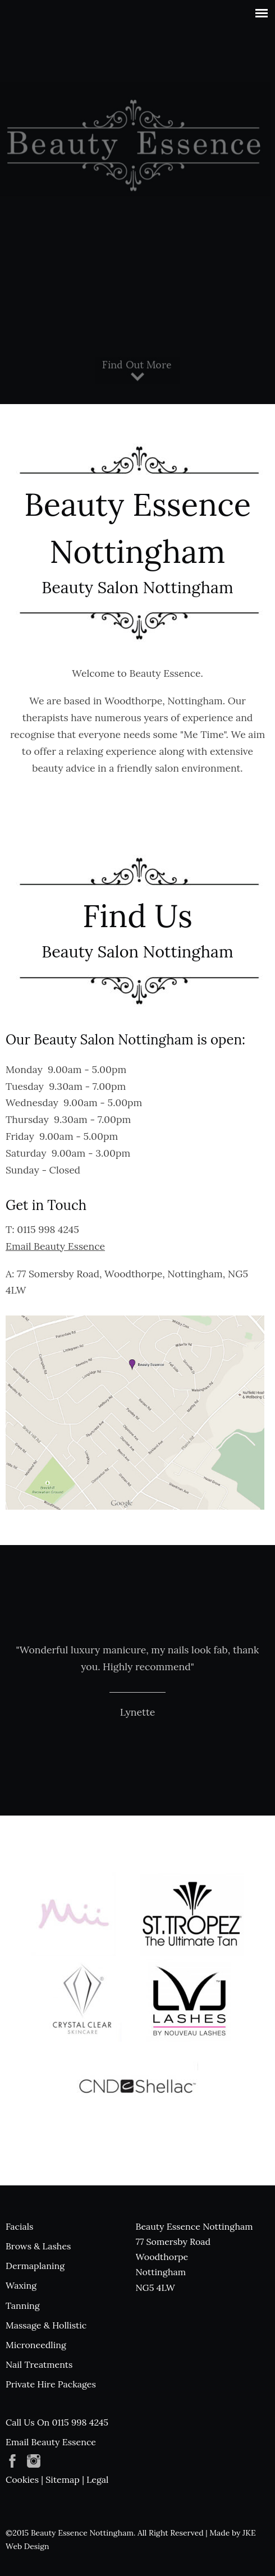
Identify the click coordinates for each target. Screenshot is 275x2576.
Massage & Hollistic (46, 2325)
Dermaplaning (35, 2265)
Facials (19, 2226)
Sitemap (62, 2479)
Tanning (23, 2305)
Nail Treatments (39, 2364)
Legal (97, 2479)
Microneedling (36, 2344)
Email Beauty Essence (55, 1246)
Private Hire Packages (51, 2384)
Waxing (21, 2285)
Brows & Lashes (38, 2246)
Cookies (22, 2479)
